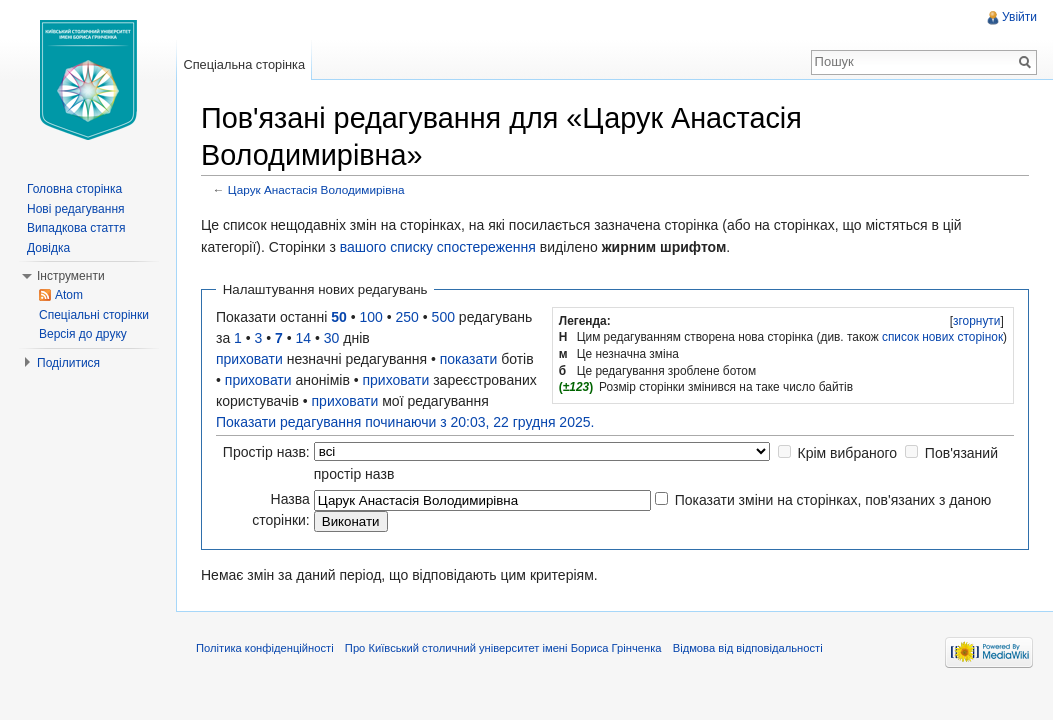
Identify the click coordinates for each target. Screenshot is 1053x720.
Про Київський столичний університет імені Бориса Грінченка (503, 648)
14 (304, 338)
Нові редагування (76, 209)
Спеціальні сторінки (94, 315)
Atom (69, 295)
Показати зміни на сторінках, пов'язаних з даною (833, 500)
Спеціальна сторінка (244, 64)
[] (976, 321)
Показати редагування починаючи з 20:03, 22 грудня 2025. (405, 422)
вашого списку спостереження (438, 247)
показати (469, 359)
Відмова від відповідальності (748, 648)
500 (443, 317)
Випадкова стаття (76, 228)
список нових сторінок (942, 337)
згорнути (976, 321)
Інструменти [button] (71, 276)
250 (407, 317)
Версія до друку (83, 334)
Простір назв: (266, 452)
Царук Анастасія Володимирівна (316, 189)
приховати (249, 359)
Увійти (1019, 17)
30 (332, 338)
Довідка (48, 248)
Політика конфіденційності (265, 648)
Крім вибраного (848, 453)
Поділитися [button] (68, 363)
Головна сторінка (74, 189)
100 (371, 317)
